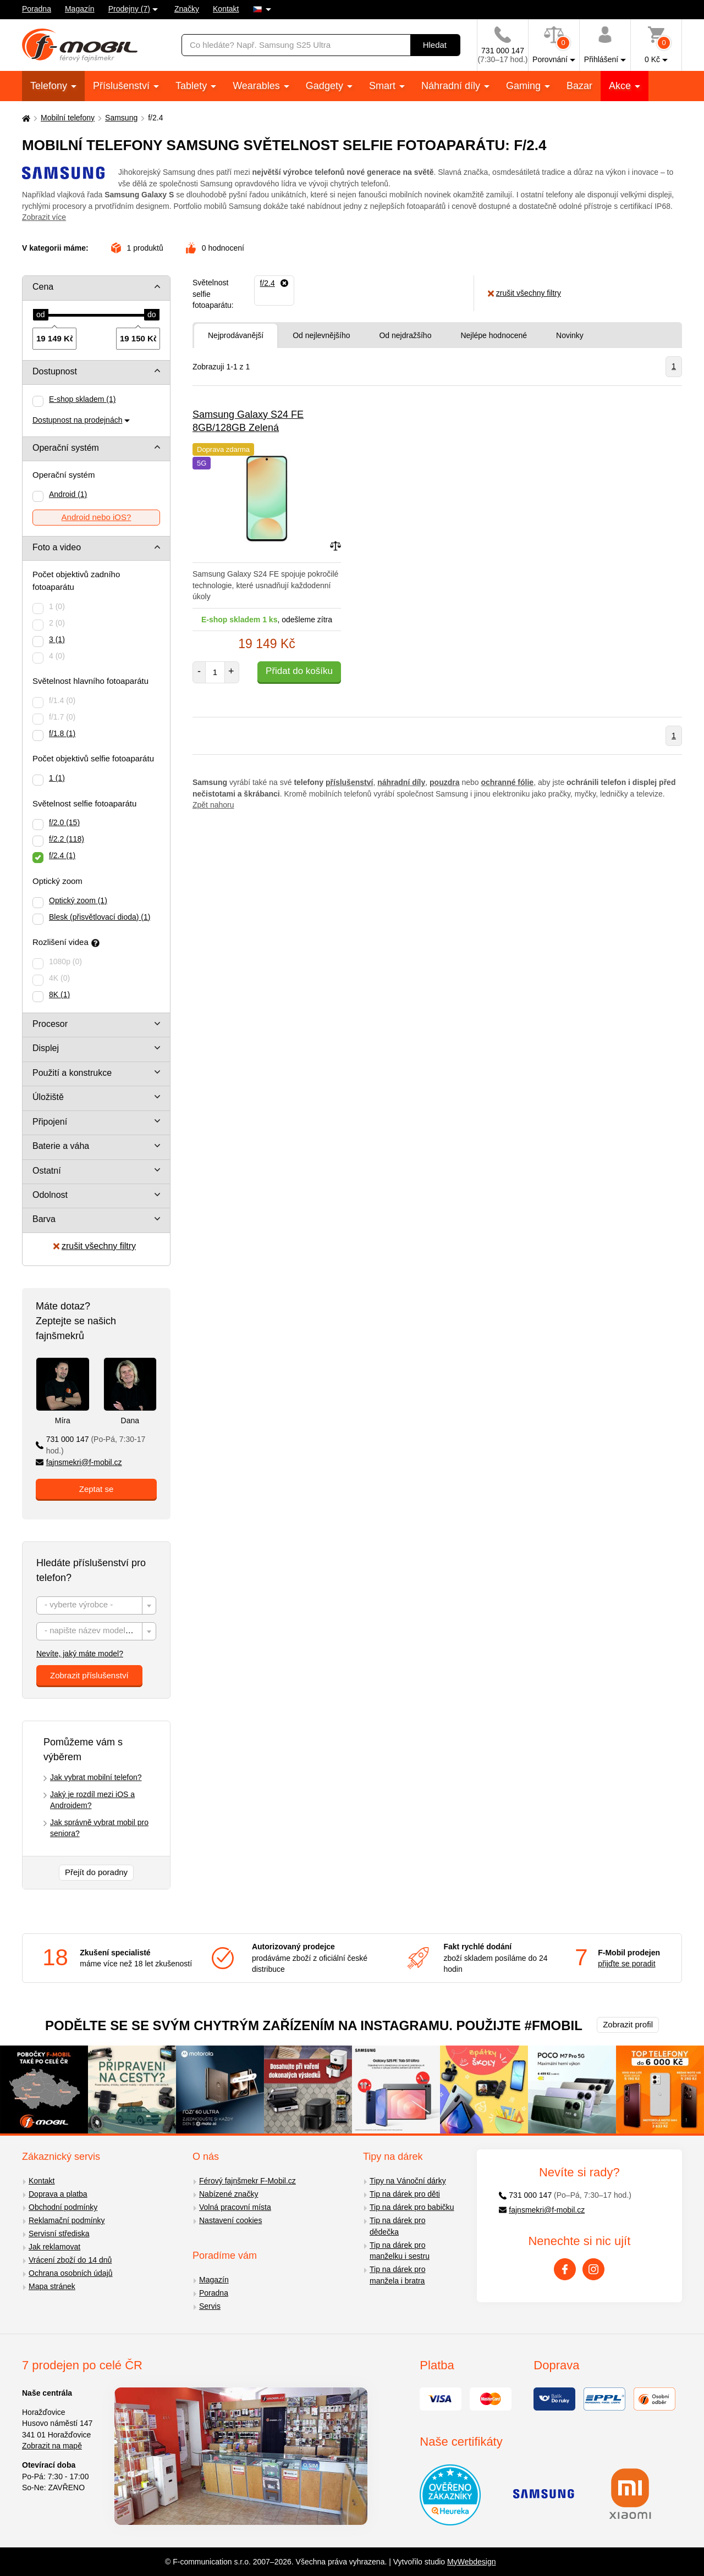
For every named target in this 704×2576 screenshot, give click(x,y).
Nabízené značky (228, 2194)
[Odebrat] (274, 283)
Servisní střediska (59, 2233)
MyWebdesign (471, 2561)
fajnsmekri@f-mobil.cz (79, 1462)
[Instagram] (593, 2269)
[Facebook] (565, 2269)
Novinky (570, 335)
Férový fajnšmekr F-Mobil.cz (247, 2180)
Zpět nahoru (213, 804)
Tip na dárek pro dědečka (397, 2226)
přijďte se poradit (626, 1963)
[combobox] (96, 1605)
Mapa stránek (52, 2286)
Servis (210, 2306)
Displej (45, 1048)
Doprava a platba (58, 2194)
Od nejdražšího (405, 335)
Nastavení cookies (230, 2220)
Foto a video (56, 547)
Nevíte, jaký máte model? (79, 1653)
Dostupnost (54, 371)
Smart (383, 85)
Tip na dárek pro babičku (412, 2207)
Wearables (258, 85)
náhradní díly (401, 782)
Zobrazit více (44, 217)
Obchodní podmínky (63, 2207)
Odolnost (50, 1194)
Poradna (36, 8)
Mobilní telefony (68, 117)
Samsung (121, 117)
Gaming (524, 85)
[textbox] (96, 1606)
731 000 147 (90, 1445)
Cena (42, 286)
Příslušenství (122, 85)
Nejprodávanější (235, 335)
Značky (186, 8)
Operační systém (65, 447)
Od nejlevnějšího (321, 335)
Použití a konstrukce (72, 1072)
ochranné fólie (507, 782)
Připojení (49, 1121)
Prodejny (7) (129, 8)
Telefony (50, 85)
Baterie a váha (60, 1146)
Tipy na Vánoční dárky (408, 2180)
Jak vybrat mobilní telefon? (96, 1777)
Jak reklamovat (54, 2246)
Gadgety (326, 85)
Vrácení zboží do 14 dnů (70, 2260)
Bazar (579, 85)
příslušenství (349, 782)
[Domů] (24, 118)
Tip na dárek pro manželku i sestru (400, 2251)
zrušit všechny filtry (94, 1246)
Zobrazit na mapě (52, 2445)
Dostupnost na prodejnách (77, 420)
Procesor (50, 1024)
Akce (621, 85)
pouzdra (444, 782)
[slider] (40, 314)
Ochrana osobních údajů (71, 2273)
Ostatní (46, 1170)
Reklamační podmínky (67, 2220)
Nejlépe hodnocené (493, 335)
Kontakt (226, 8)
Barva (44, 1219)
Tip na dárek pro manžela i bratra (397, 2275)
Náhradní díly (452, 85)
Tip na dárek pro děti (405, 2194)
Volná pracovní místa (235, 2207)
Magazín (80, 8)
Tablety (192, 85)
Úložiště (48, 1097)
